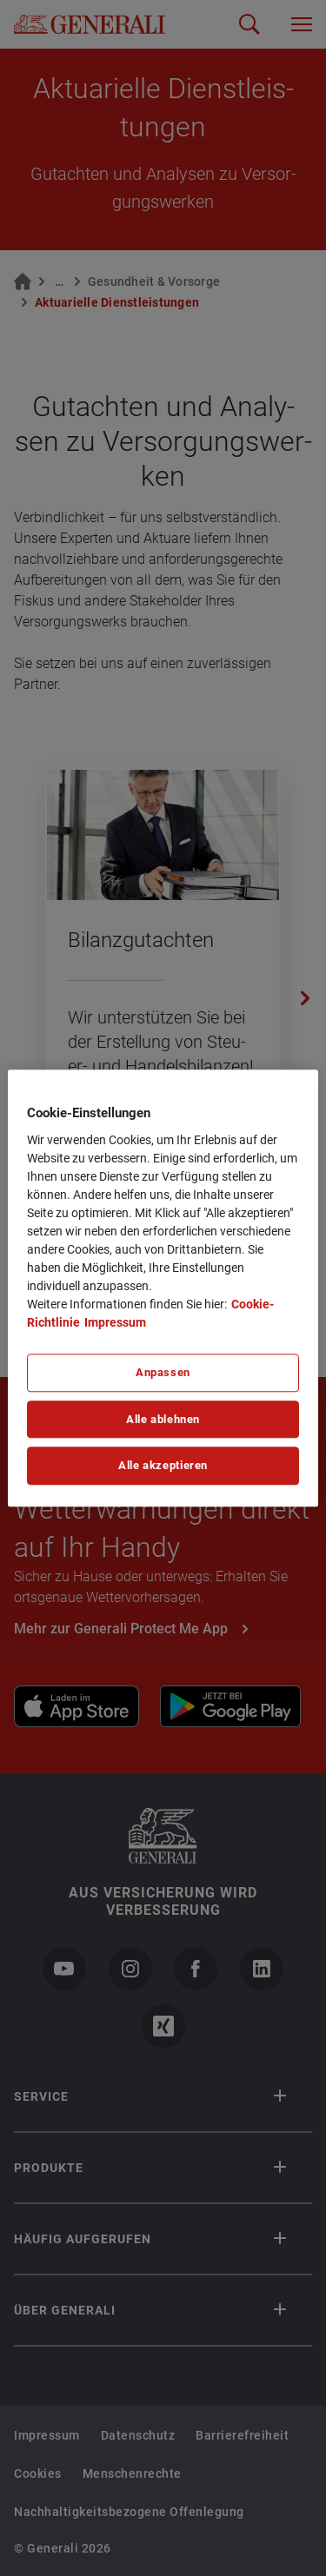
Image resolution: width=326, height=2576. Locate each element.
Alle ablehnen (163, 1419)
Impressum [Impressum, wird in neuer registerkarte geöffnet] (115, 1322)
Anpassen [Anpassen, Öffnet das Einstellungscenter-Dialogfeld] (163, 1372)
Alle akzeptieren (163, 1466)
